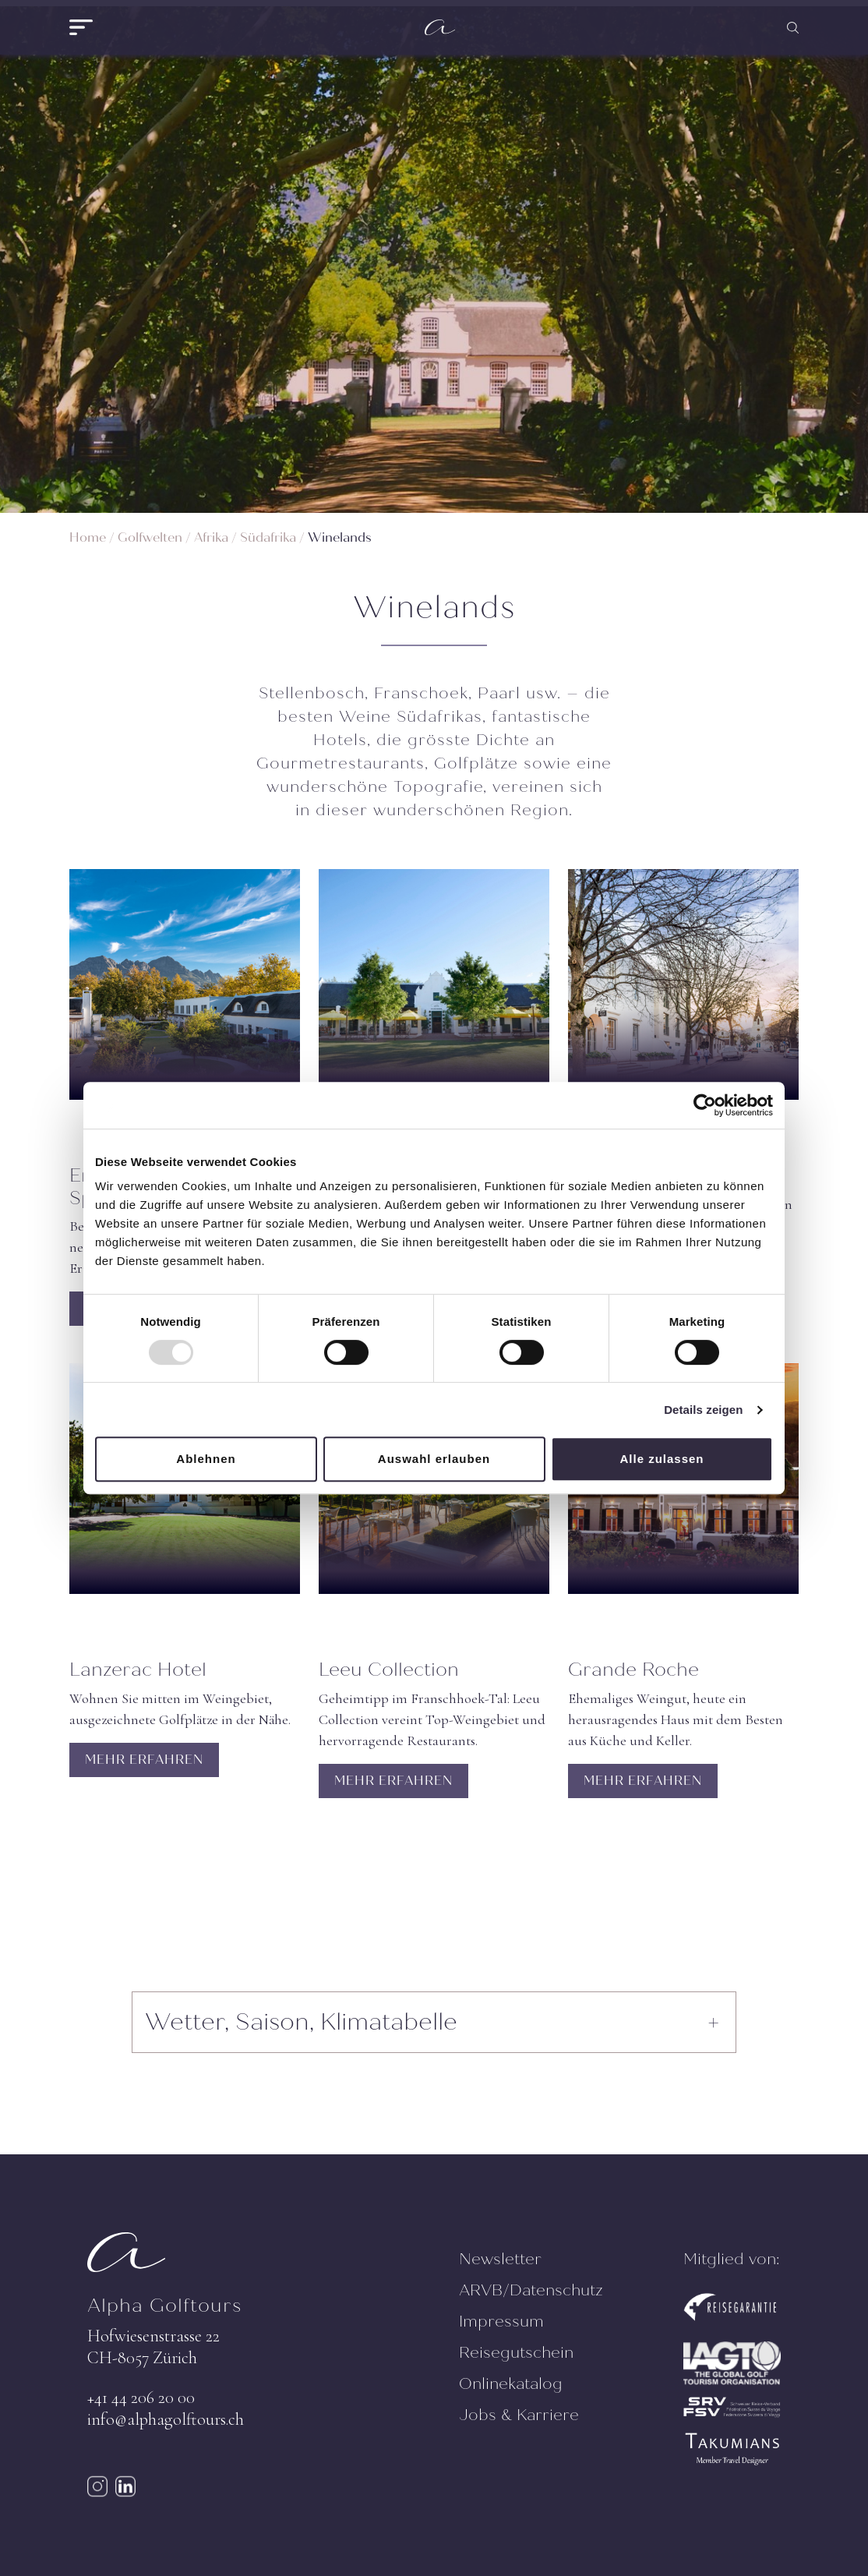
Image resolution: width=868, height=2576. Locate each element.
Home (87, 537)
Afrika (211, 537)
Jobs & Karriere (519, 2415)
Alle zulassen (661, 1458)
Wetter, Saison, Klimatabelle (301, 2022)
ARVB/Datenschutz (531, 2290)
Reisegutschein (516, 2352)
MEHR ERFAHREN (144, 1759)
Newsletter (500, 2259)
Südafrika (268, 537)
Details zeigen (703, 1409)
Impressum (501, 2321)
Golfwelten (150, 537)
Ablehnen (205, 1458)
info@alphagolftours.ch (165, 2419)
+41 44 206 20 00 (141, 2397)
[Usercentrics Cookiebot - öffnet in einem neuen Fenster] (705, 1105)
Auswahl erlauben (434, 1458)
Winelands (340, 537)
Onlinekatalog (511, 2384)
